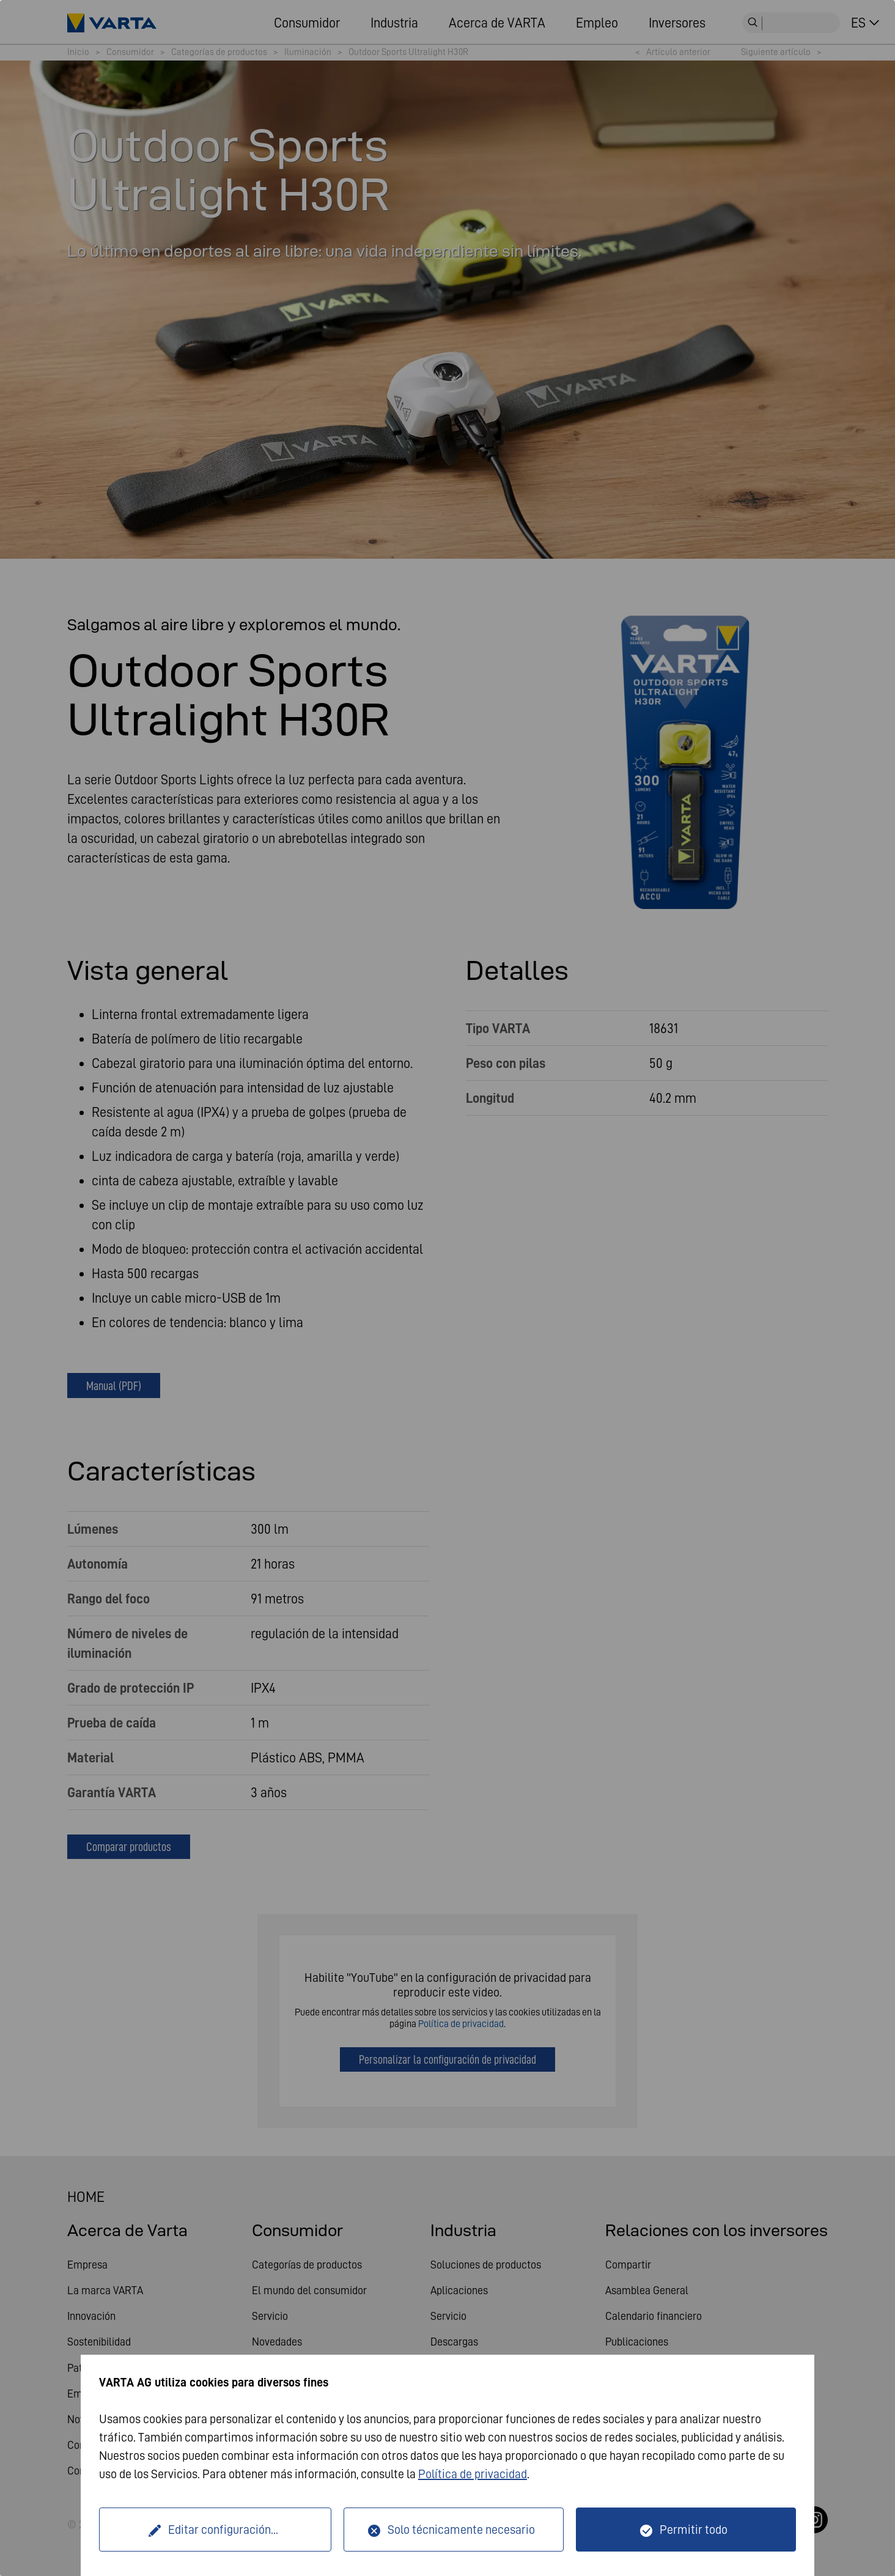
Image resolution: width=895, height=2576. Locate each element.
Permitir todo (693, 2529)
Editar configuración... (223, 2529)
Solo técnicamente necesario (461, 2529)
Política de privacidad (472, 2474)
